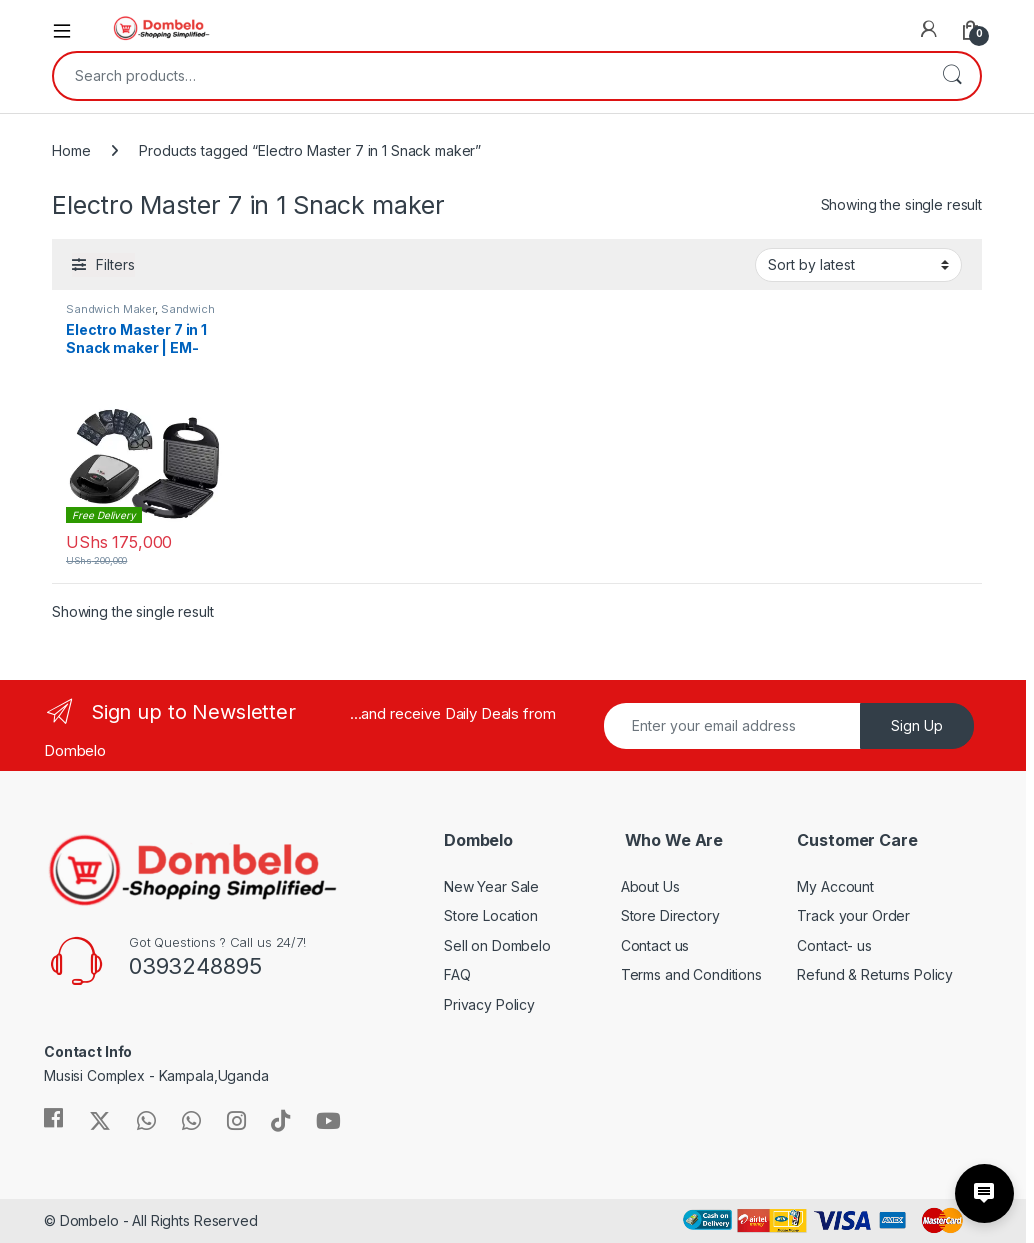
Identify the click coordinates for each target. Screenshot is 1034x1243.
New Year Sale (491, 886)
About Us (650, 886)
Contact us (655, 945)
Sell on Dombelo (497, 945)
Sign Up (917, 725)
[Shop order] (858, 265)
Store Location (491, 915)
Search (952, 76)
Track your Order (853, 915)
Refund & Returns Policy (875, 974)
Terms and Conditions (691, 974)
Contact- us (834, 945)
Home (71, 150)
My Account (835, 886)
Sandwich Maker (110, 309)
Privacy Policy (489, 1004)
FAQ (457, 974)
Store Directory (670, 915)
